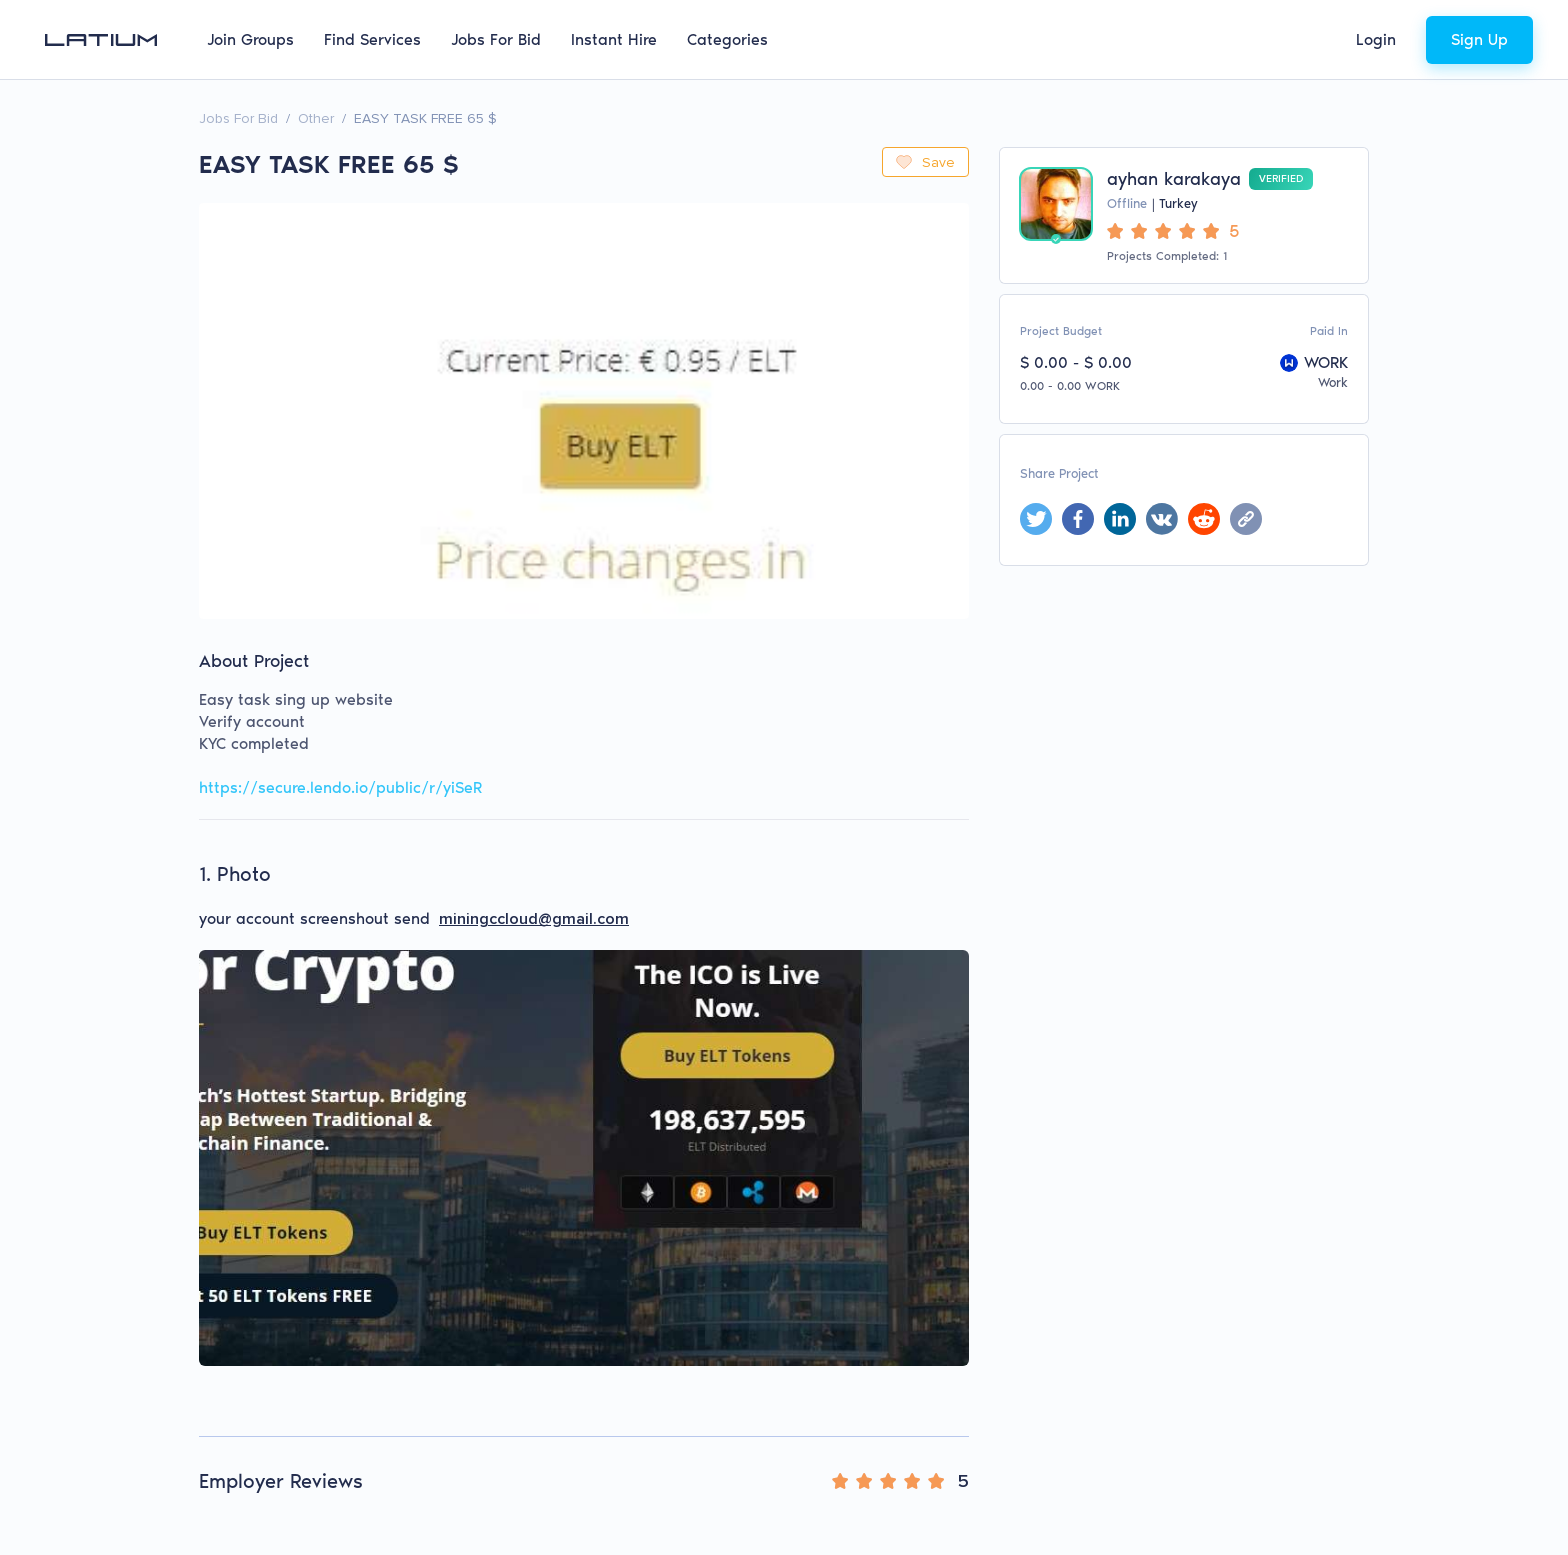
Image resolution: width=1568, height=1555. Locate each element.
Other (316, 118)
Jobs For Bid (496, 39)
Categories (727, 39)
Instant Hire (614, 39)
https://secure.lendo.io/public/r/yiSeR (340, 787)
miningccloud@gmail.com (534, 919)
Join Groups (250, 39)
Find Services (372, 39)
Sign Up (1479, 39)
